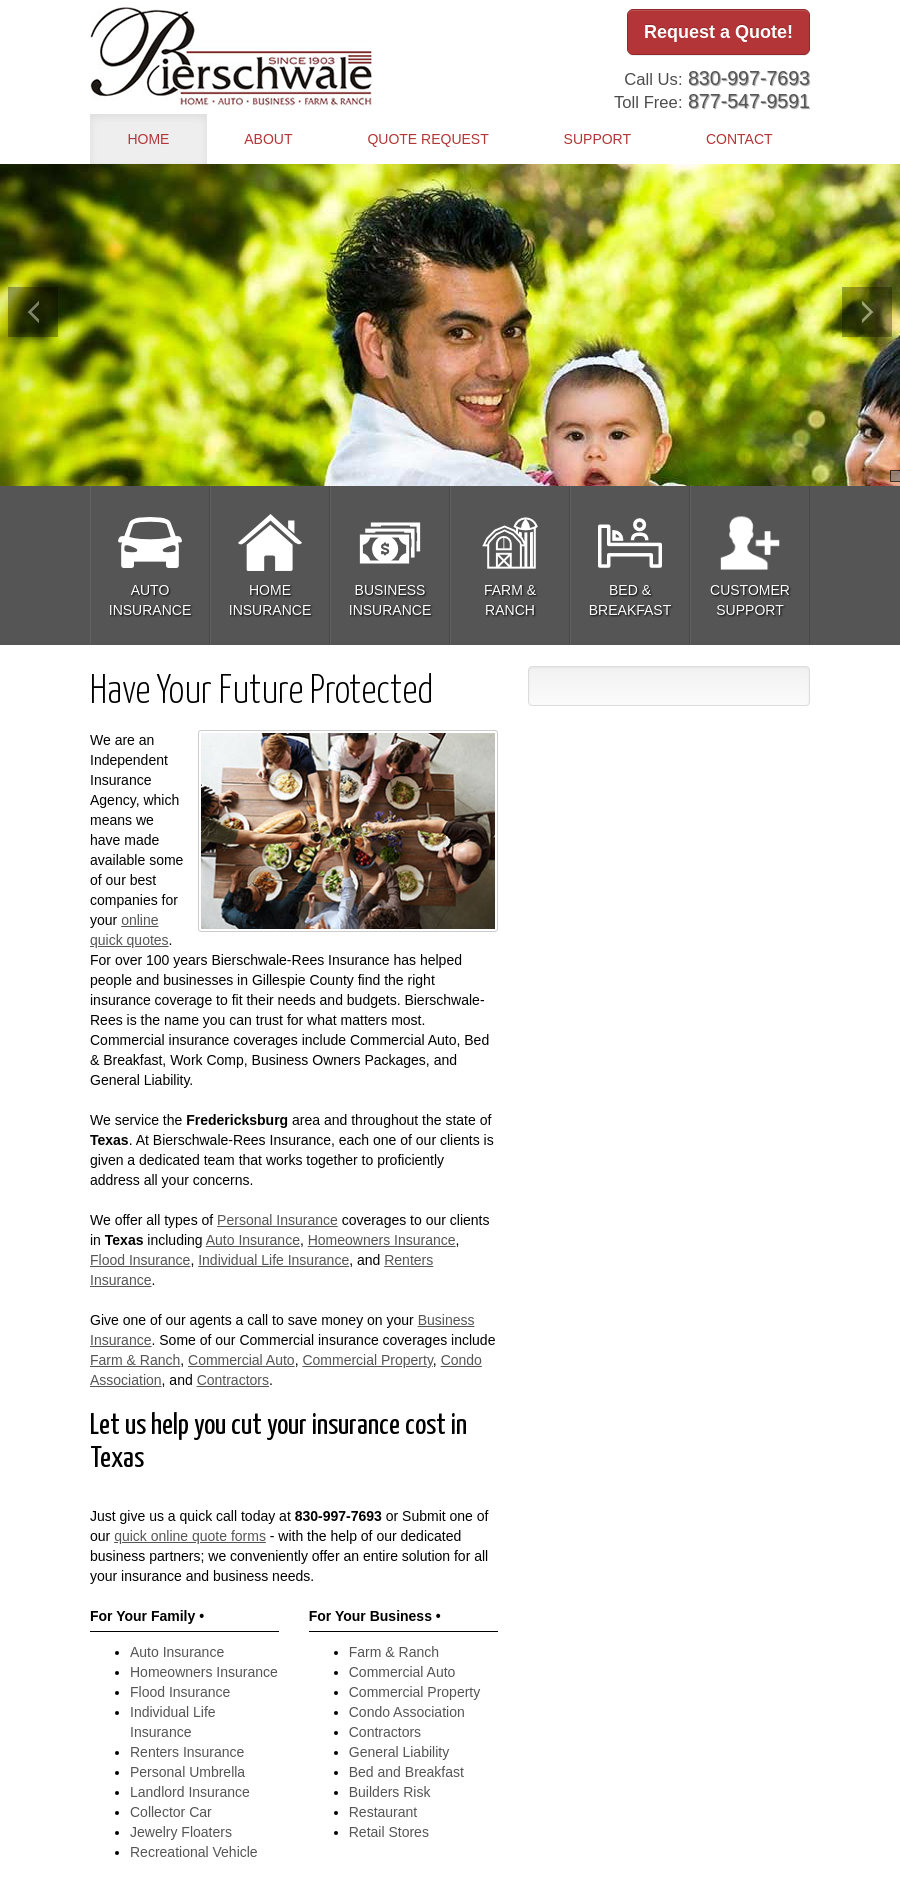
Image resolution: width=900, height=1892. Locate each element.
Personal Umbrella (187, 1772)
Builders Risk (390, 1792)
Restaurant (383, 1812)
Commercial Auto (241, 1360)
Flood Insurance (140, 1260)
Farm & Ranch (135, 1360)
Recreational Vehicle (194, 1852)
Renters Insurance (187, 1752)
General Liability (399, 1752)
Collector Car (171, 1812)
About (268, 139)
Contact (739, 139)
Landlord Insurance (190, 1792)
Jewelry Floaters (181, 1832)
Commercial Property (367, 1360)
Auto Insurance (253, 1240)
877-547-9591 (749, 98)
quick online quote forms (190, 1536)
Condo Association (407, 1712)
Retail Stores (389, 1832)
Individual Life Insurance (273, 1260)
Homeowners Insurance (382, 1240)
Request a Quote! (718, 33)
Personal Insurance (277, 1220)
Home (148, 139)
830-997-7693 (749, 75)
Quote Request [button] (427, 139)
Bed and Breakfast (406, 1772)
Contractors (233, 1380)
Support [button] (597, 139)
